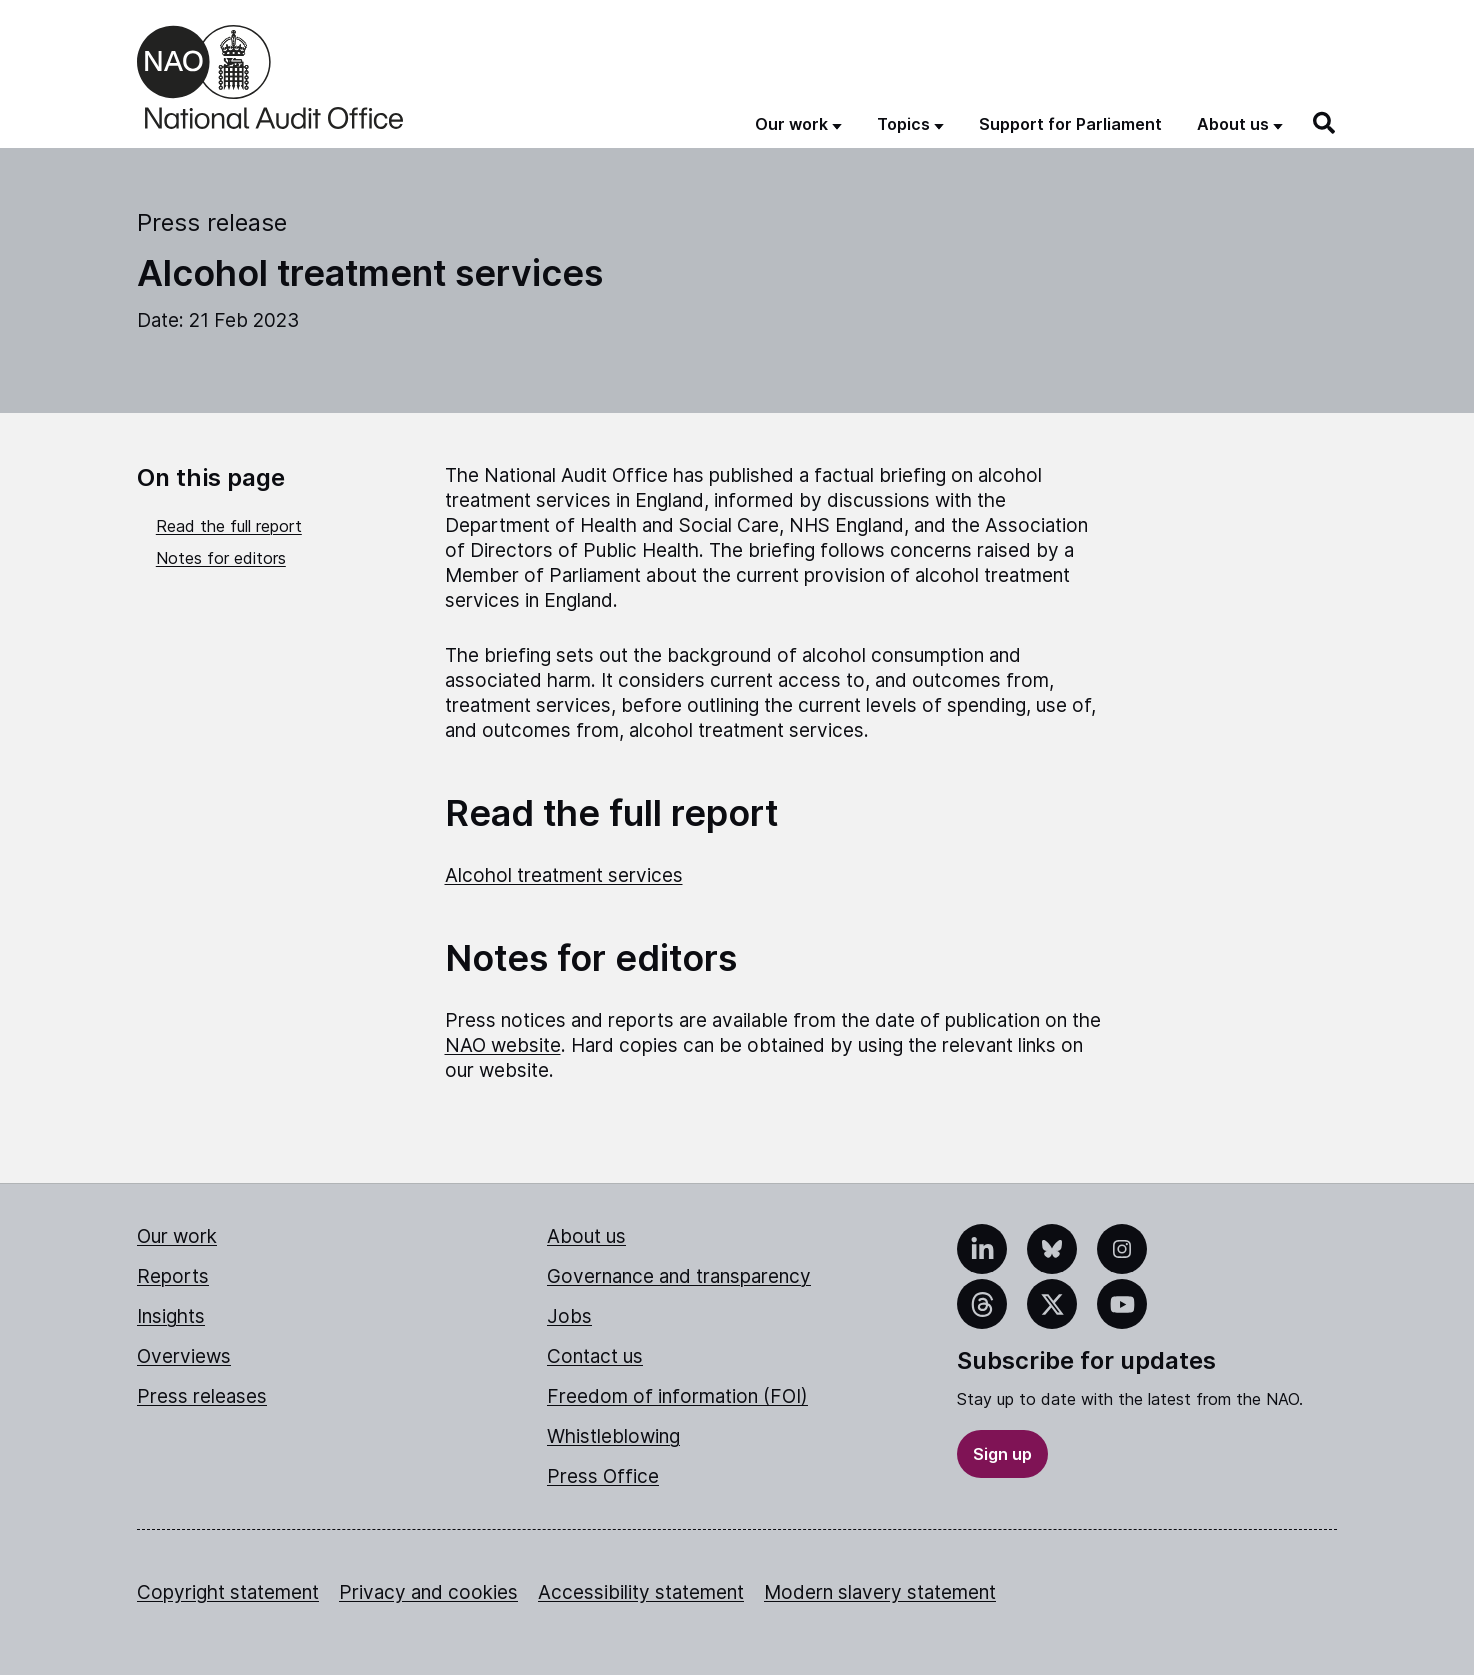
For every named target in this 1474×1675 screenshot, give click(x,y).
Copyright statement (228, 1592)
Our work (177, 1236)
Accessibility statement (641, 1592)
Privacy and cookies (428, 1592)
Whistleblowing (613, 1436)
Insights (171, 1316)
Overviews (184, 1356)
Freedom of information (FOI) (677, 1396)
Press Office (603, 1476)
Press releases (202, 1396)
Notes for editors (221, 558)
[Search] (1325, 123)
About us (586, 1236)
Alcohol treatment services (564, 875)
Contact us (595, 1356)
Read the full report (229, 526)
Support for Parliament (1070, 124)
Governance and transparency (679, 1276)
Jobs (569, 1316)
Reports (173, 1276)
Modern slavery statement (880, 1592)
